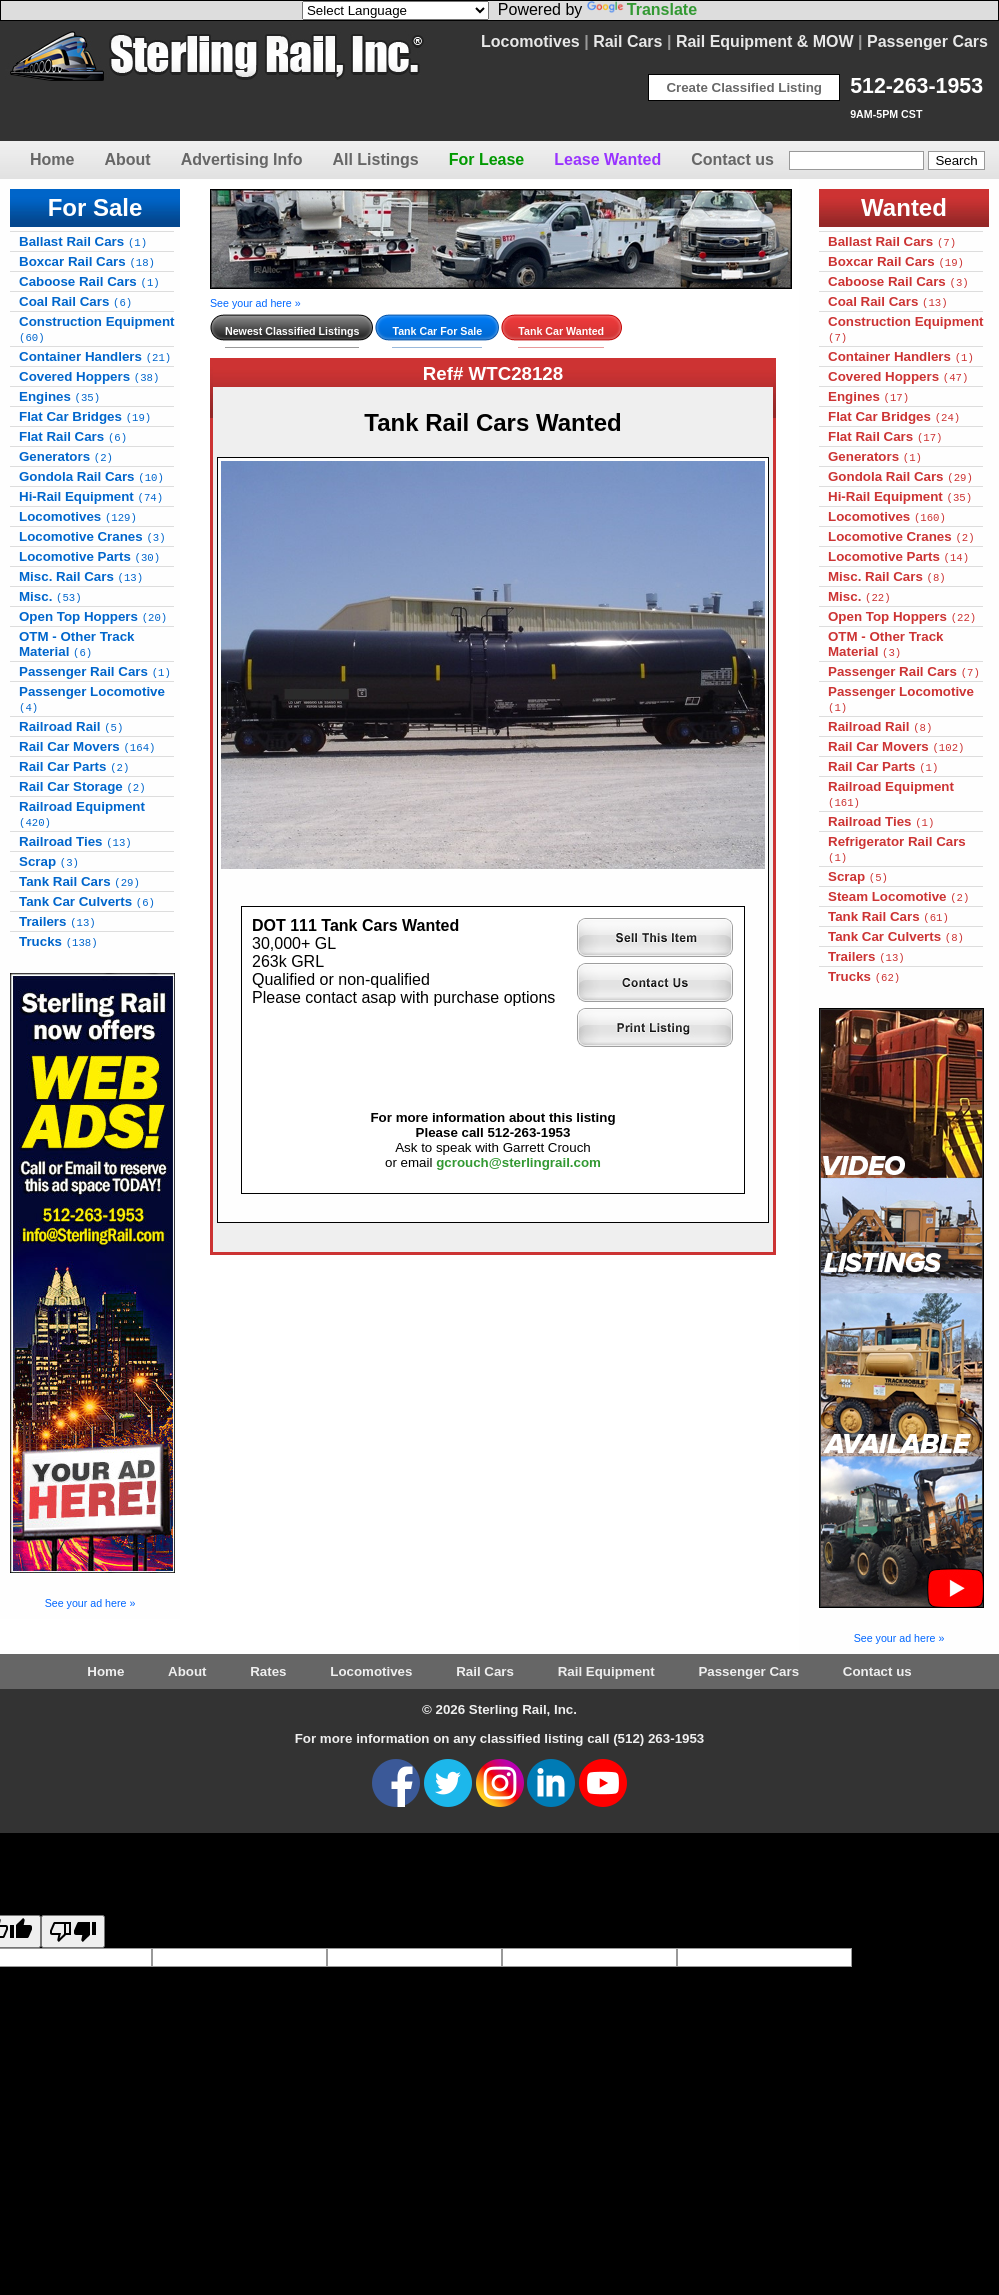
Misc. (50, 596)
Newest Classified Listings (292, 331)
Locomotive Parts (89, 556)
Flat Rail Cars (73, 436)
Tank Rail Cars (79, 881)
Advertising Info (242, 159)
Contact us (732, 159)
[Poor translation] (73, 1931)
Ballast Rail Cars (83, 241)
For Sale (95, 207)
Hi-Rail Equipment (91, 496)
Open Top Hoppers (93, 616)
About (127, 159)
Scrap (49, 861)
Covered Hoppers (89, 376)
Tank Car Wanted (561, 331)
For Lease (487, 159)
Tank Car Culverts (87, 901)
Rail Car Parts (74, 766)
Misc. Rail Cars (81, 576)
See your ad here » (90, 1603)
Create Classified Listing (744, 87)
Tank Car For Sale (437, 331)
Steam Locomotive (898, 896)
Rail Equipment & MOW (765, 41)
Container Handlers (95, 356)
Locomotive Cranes (92, 536)
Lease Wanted (607, 159)
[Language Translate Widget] (395, 10)
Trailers (57, 921)
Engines (59, 396)
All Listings (375, 159)
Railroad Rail (71, 726)
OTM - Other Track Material (77, 644)
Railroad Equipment (82, 814)
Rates (268, 1671)
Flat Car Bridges (85, 416)
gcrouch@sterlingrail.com (518, 1162)
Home (52, 159)
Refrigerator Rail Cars (897, 849)
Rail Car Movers (87, 746)
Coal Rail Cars (75, 301)
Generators (66, 456)
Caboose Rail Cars (89, 281)
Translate (642, 9)
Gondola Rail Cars (91, 476)
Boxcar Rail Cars (87, 261)
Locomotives (530, 41)
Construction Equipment (97, 329)
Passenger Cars (927, 41)
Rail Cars (627, 41)
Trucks (58, 941)
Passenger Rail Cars (95, 671)
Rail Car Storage (82, 786)
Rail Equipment (606, 1671)
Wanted (904, 207)
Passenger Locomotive (92, 699)
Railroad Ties (75, 841)
